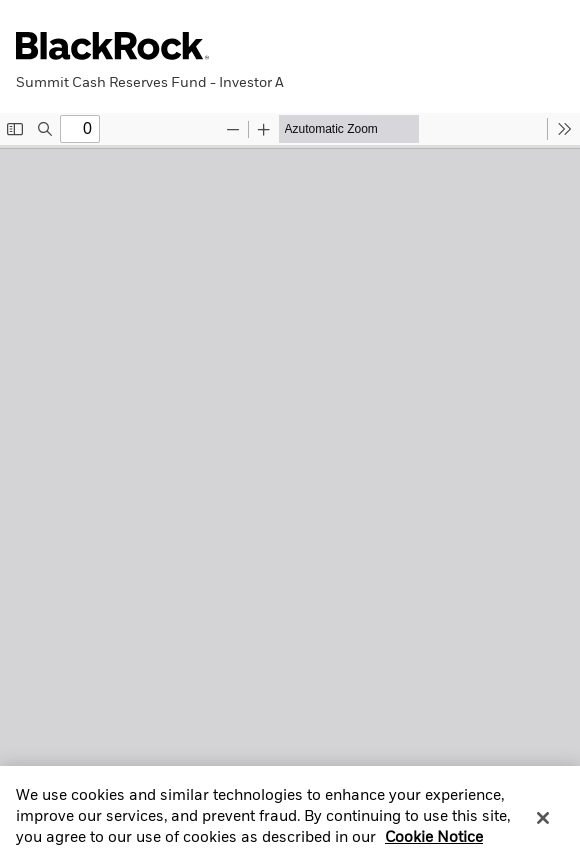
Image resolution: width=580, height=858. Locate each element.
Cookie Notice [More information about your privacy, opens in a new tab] (434, 846)
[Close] (543, 825)
